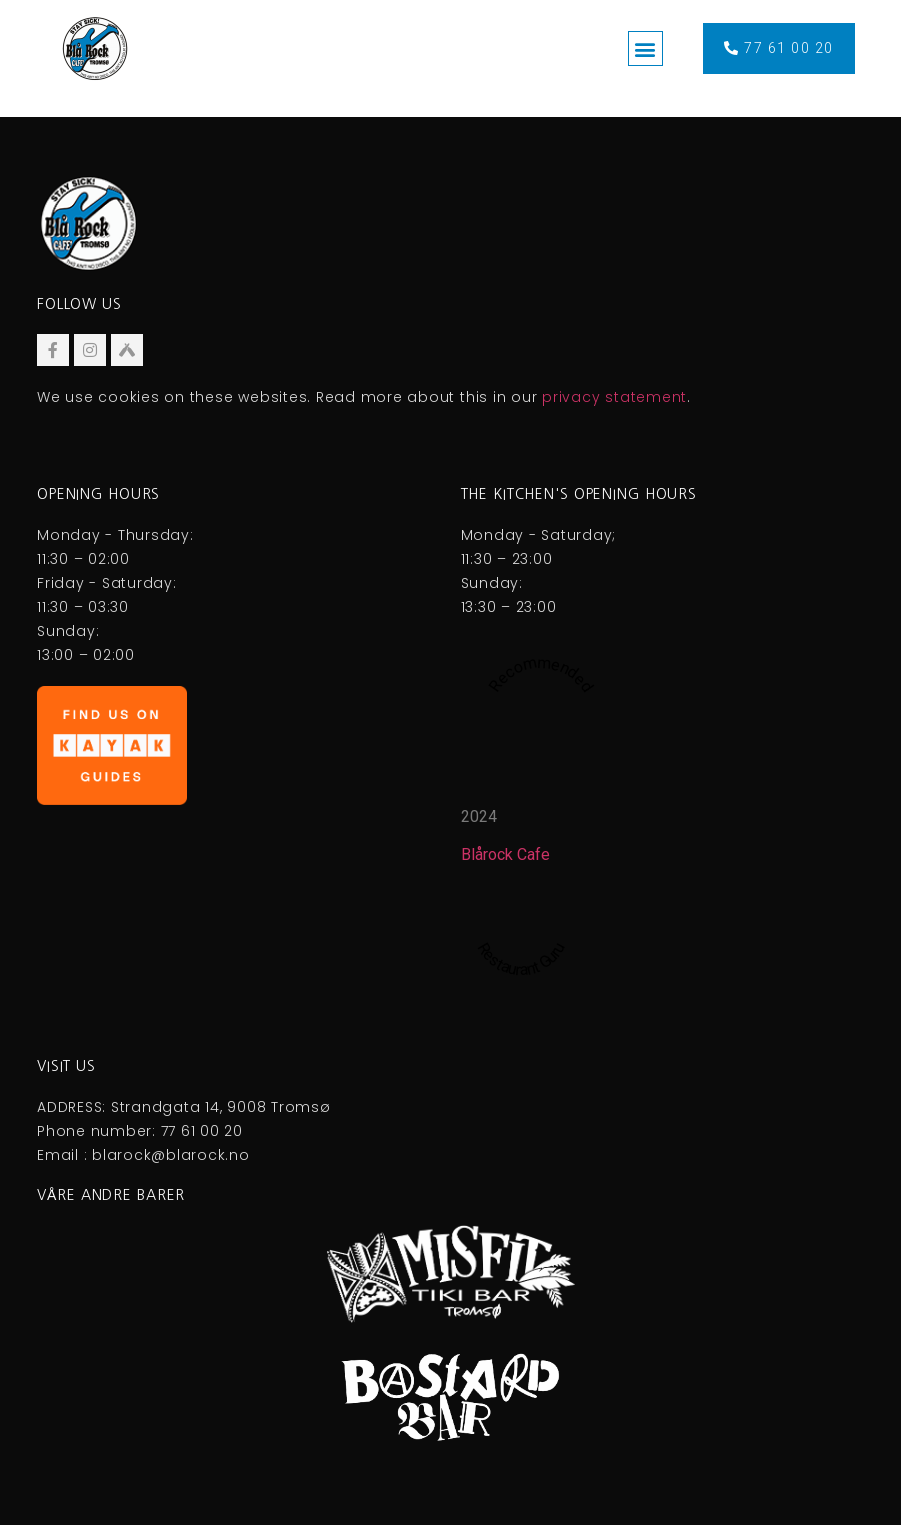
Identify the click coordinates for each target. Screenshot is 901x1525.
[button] (645, 48)
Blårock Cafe (505, 854)
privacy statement (614, 397)
